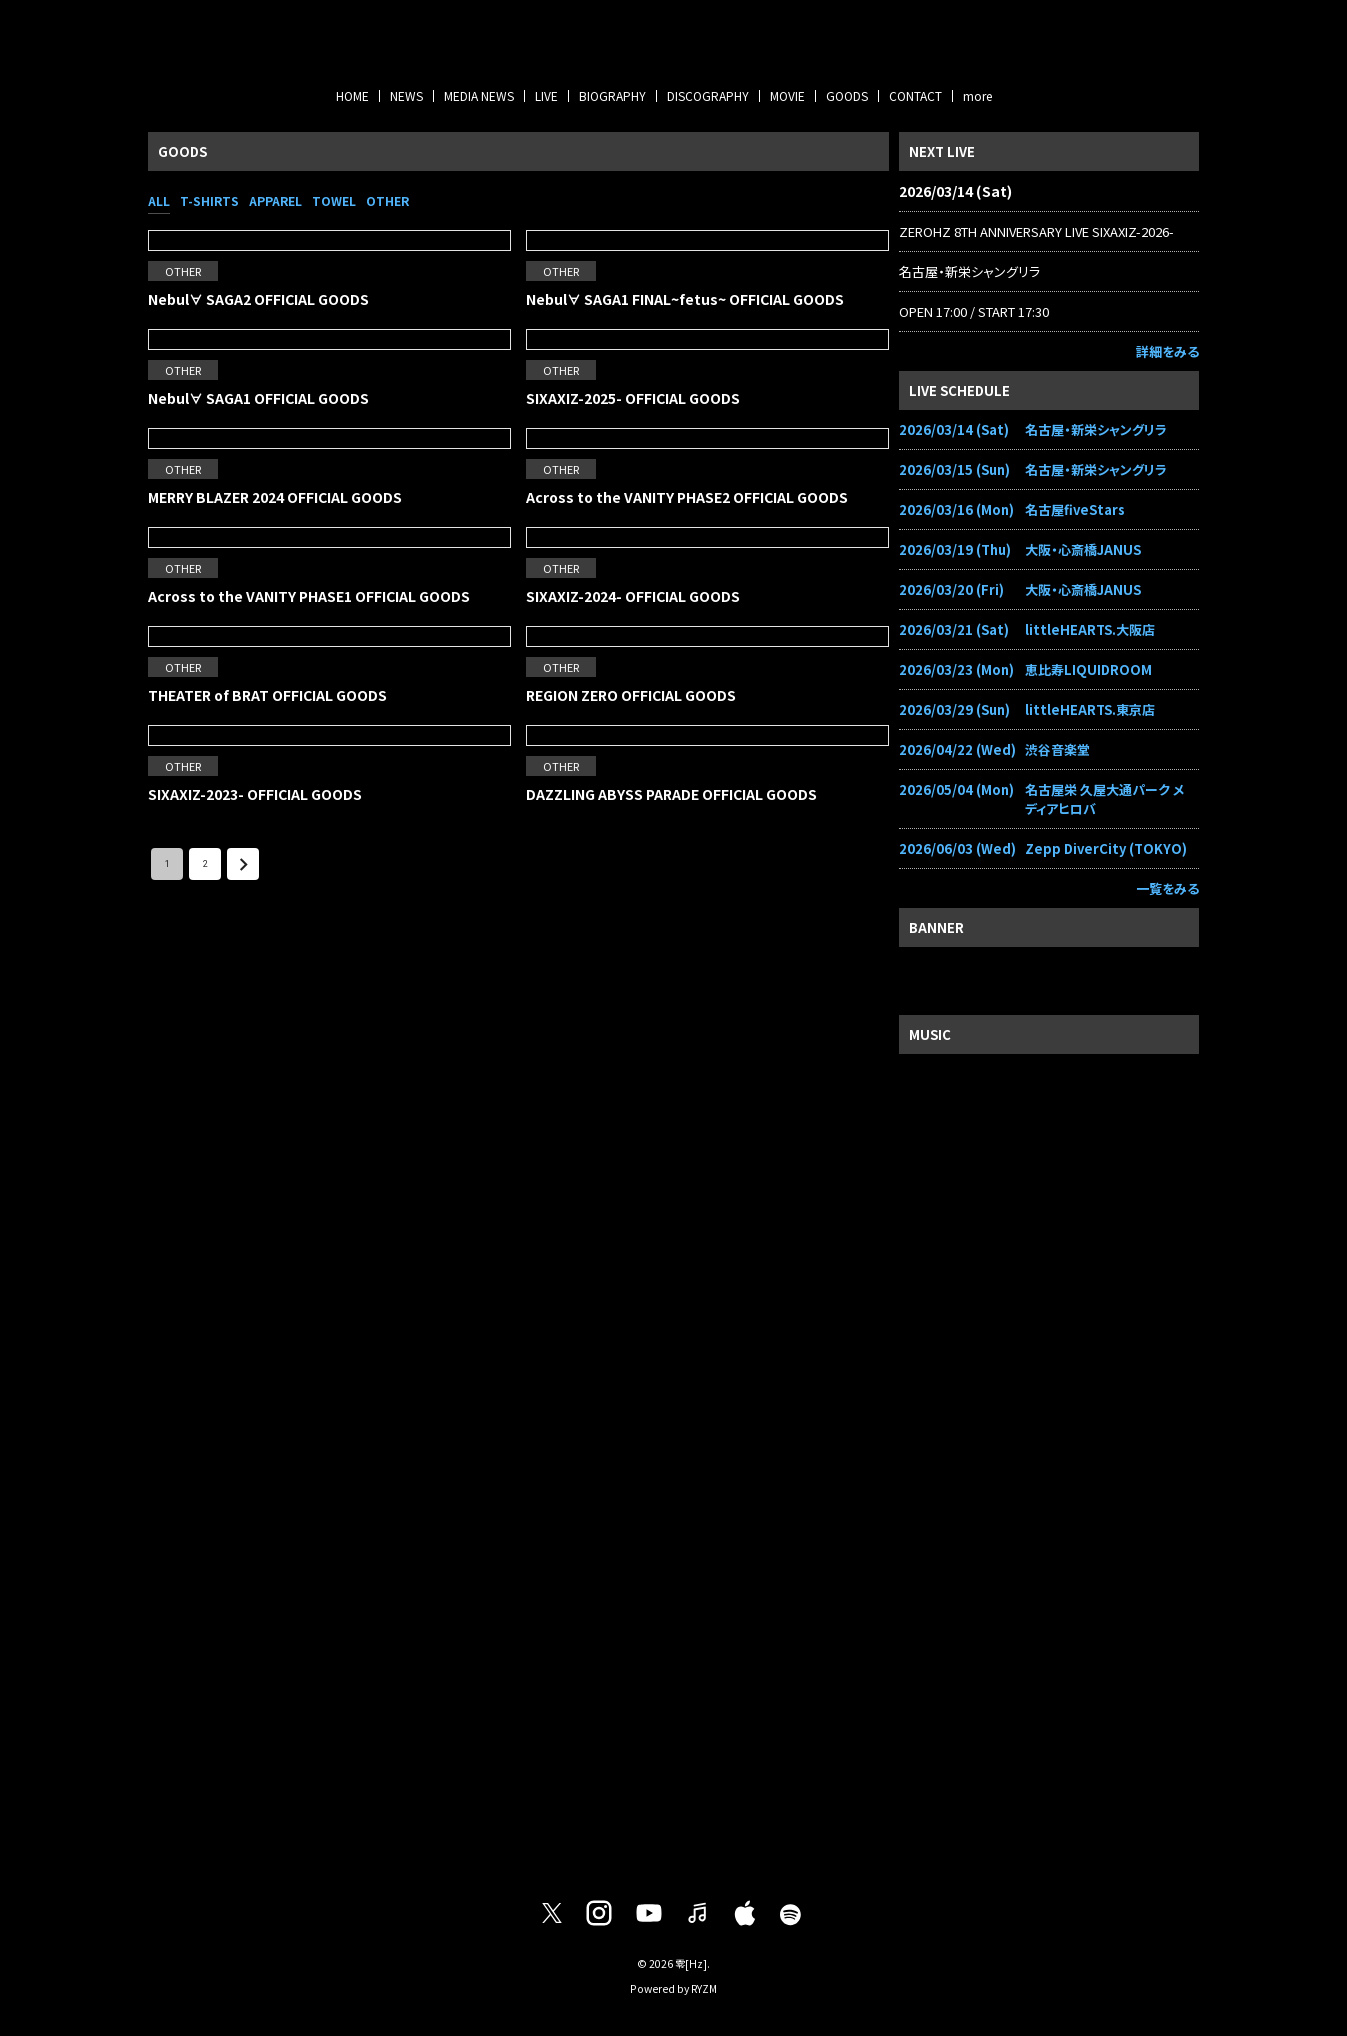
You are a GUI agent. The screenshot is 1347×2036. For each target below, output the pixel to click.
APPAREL (275, 200)
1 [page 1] (167, 864)
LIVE (546, 95)
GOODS (847, 95)
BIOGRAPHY (612, 95)
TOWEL (334, 200)
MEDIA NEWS (479, 95)
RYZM (704, 1988)
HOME (352, 95)
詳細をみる (1167, 351)
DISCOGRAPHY (708, 95)
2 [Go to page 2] (205, 864)
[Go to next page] (243, 864)
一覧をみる (1167, 888)
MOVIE (787, 95)
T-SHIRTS (209, 200)
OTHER (387, 200)
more (977, 95)
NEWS (406, 95)
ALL (159, 200)
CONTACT (915, 95)
